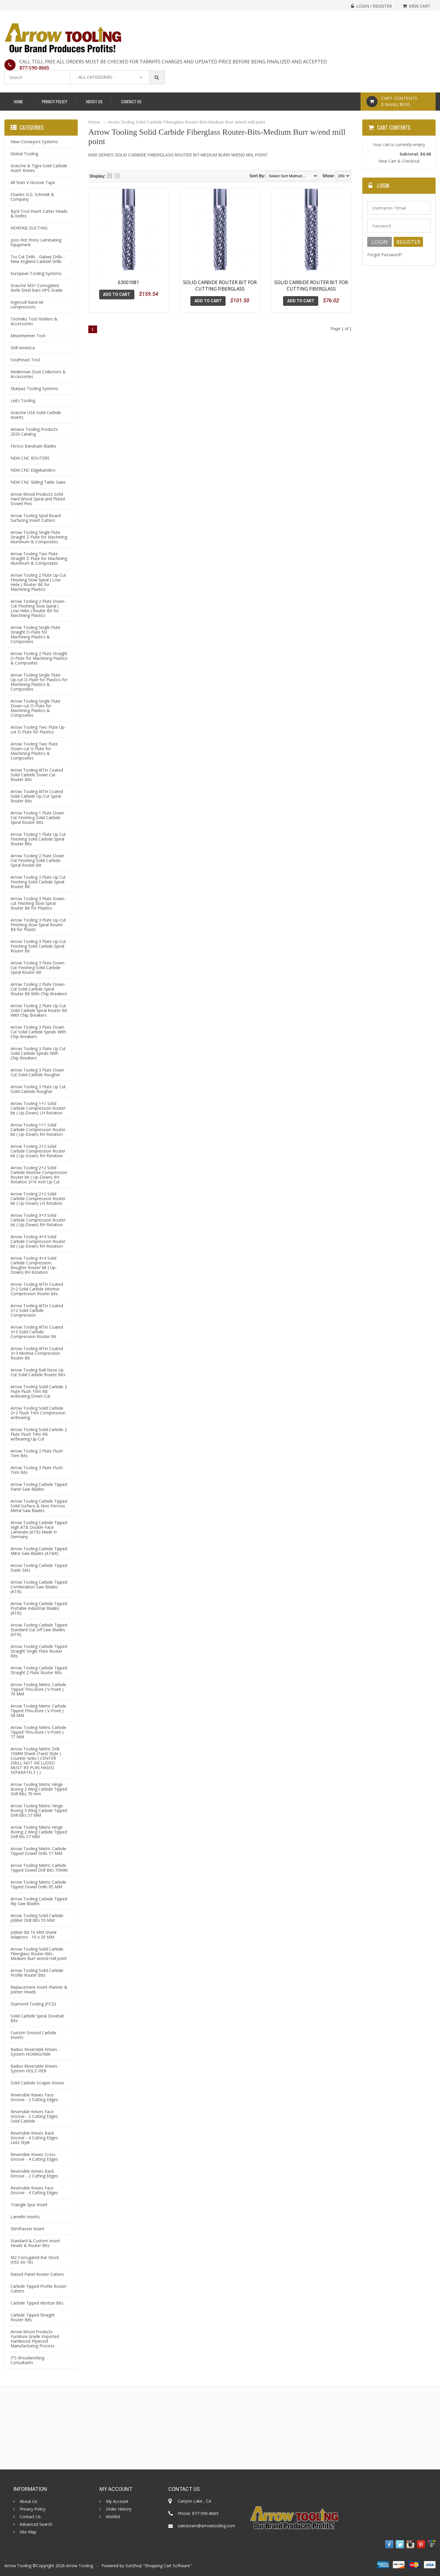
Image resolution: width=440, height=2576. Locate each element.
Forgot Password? (384, 255)
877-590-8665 (34, 67)
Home (18, 101)
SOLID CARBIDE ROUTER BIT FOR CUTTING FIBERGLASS (220, 285)
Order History (118, 2509)
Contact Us (131, 101)
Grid (109, 175)
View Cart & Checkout (399, 161)
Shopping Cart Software (167, 2565)
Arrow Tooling (79, 2565)
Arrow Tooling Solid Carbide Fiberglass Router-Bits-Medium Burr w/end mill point (186, 121)
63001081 (128, 282)
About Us (94, 101)
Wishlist (113, 2516)
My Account (117, 2501)
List (117, 175)
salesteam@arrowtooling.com (206, 2525)
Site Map (28, 2532)
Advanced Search (36, 2524)
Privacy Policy (54, 101)
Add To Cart (116, 294)
